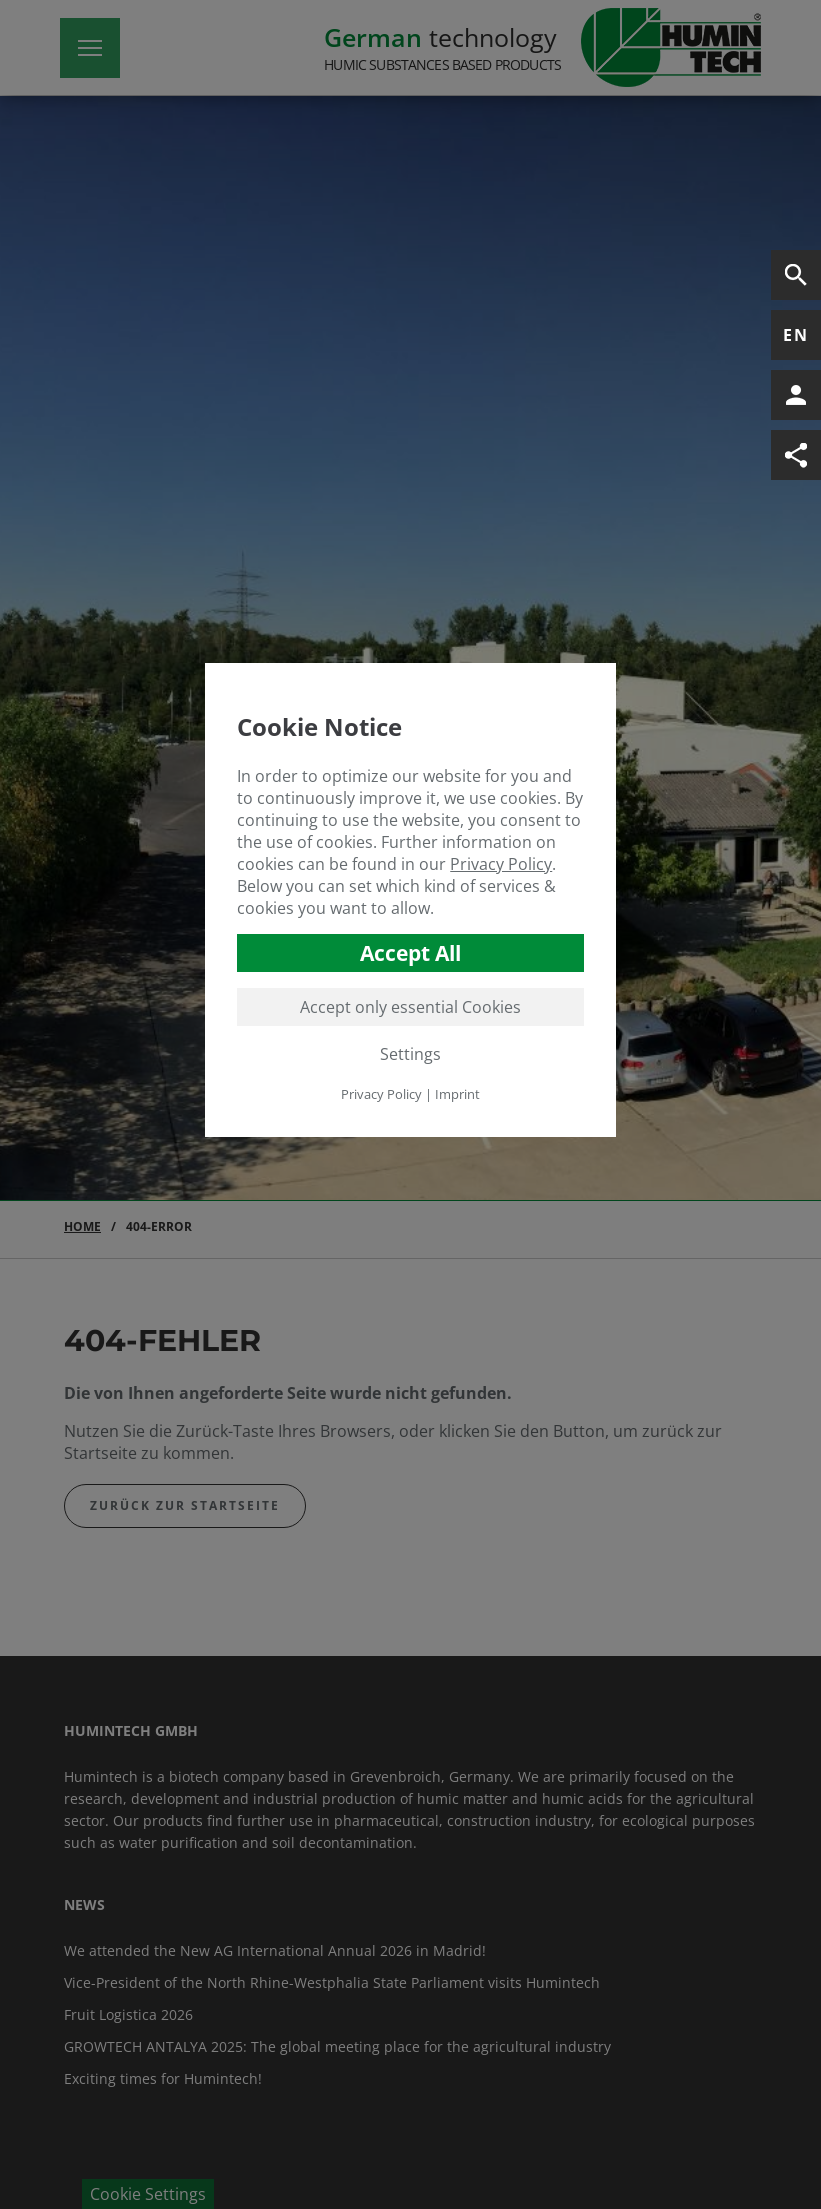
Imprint (457, 1094)
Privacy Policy (501, 864)
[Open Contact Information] (796, 395)
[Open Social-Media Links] (796, 455)
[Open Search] (796, 275)
